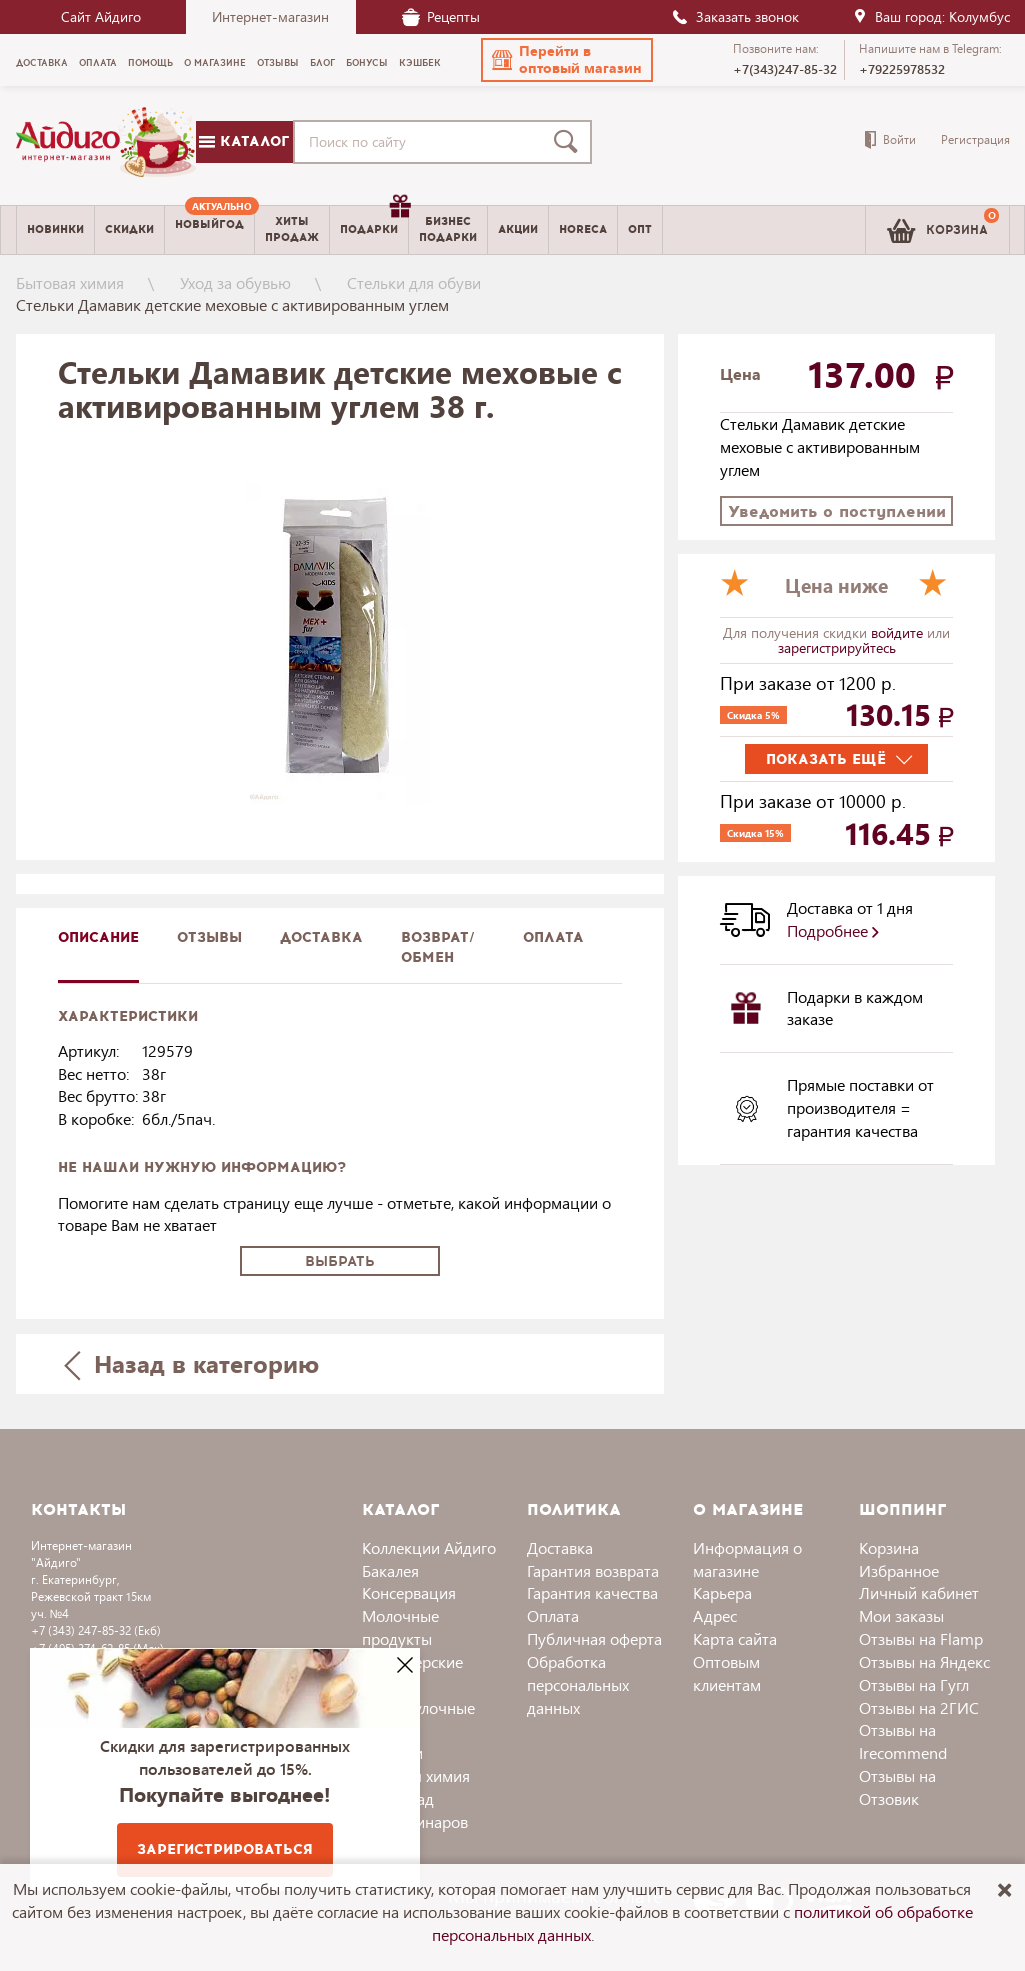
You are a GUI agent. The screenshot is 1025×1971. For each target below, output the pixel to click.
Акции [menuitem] (518, 229)
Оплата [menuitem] (98, 63)
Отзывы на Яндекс (924, 1661)
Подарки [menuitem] (374, 222)
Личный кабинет (919, 1592)
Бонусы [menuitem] (367, 63)
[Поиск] (570, 142)
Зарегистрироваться (225, 1849)
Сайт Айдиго (101, 16)
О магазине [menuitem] (215, 63)
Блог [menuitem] (322, 63)
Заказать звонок (735, 16)
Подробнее (833, 930)
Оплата (553, 937)
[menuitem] (209, 230)
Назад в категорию (191, 1363)
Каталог (244, 141)
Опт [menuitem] (640, 229)
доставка (321, 937)
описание (98, 937)
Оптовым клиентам (727, 1673)
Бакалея (390, 1570)
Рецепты (441, 16)
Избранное (899, 1570)
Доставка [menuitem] (42, 63)
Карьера (722, 1592)
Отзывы (209, 937)
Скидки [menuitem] (129, 229)
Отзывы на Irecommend (903, 1741)
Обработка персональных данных (578, 1684)
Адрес (715, 1615)
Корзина (889, 1547)
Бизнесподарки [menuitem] (448, 229)
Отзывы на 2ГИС (919, 1707)
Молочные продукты (400, 1627)
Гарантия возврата (593, 1570)
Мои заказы (901, 1615)
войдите (899, 632)
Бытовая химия (70, 282)
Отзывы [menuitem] (278, 63)
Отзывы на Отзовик (897, 1787)
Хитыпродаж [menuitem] (292, 229)
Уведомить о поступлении (837, 511)
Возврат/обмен (438, 947)
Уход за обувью (235, 282)
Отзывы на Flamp (921, 1638)
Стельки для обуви (414, 282)
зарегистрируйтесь (837, 647)
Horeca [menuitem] (583, 229)
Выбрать (340, 1261)
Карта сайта (735, 1638)
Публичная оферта (594, 1638)
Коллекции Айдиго (429, 1547)
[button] (567, 60)
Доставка (560, 1547)
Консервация (409, 1592)
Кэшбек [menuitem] (420, 63)
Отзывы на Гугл (914, 1684)
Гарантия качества (592, 1592)
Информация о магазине (747, 1559)
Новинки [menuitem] (55, 229)
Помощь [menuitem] (150, 63)
